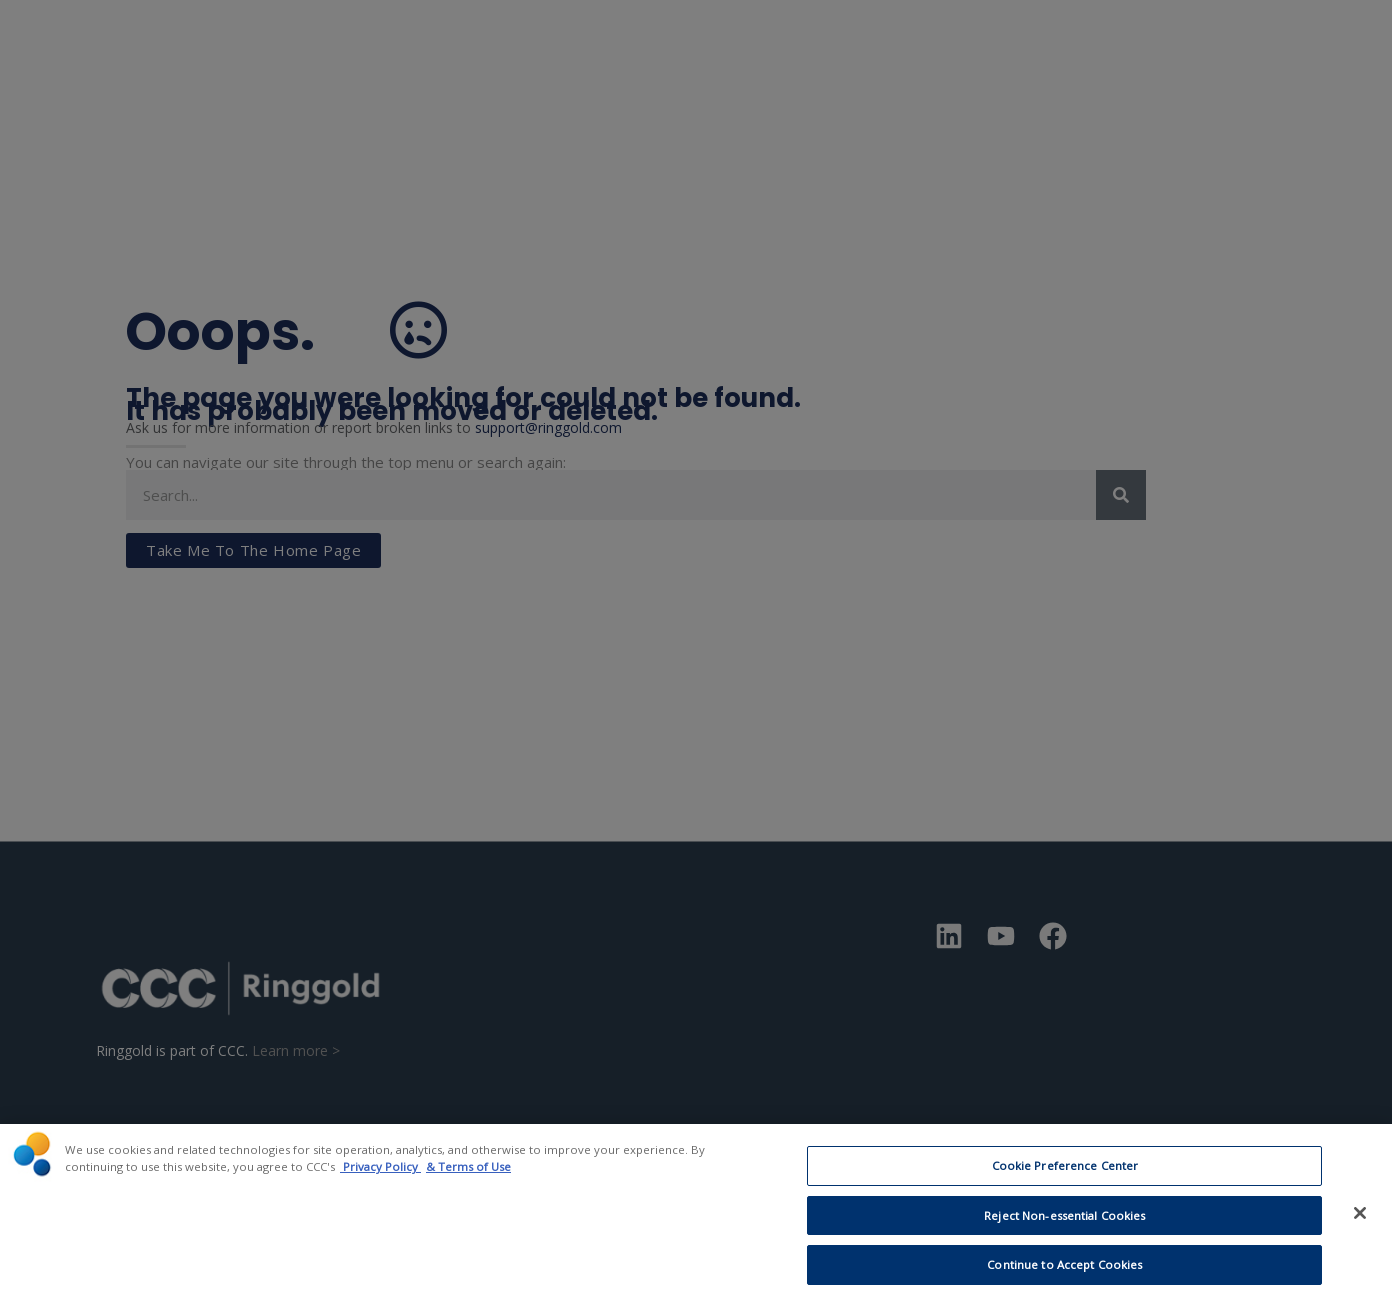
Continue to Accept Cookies (1064, 1274)
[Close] (1360, 1222)
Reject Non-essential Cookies (1064, 1225)
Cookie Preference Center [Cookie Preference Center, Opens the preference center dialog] (1065, 1175)
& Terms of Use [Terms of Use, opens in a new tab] (468, 1176)
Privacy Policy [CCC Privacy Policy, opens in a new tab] (380, 1176)
